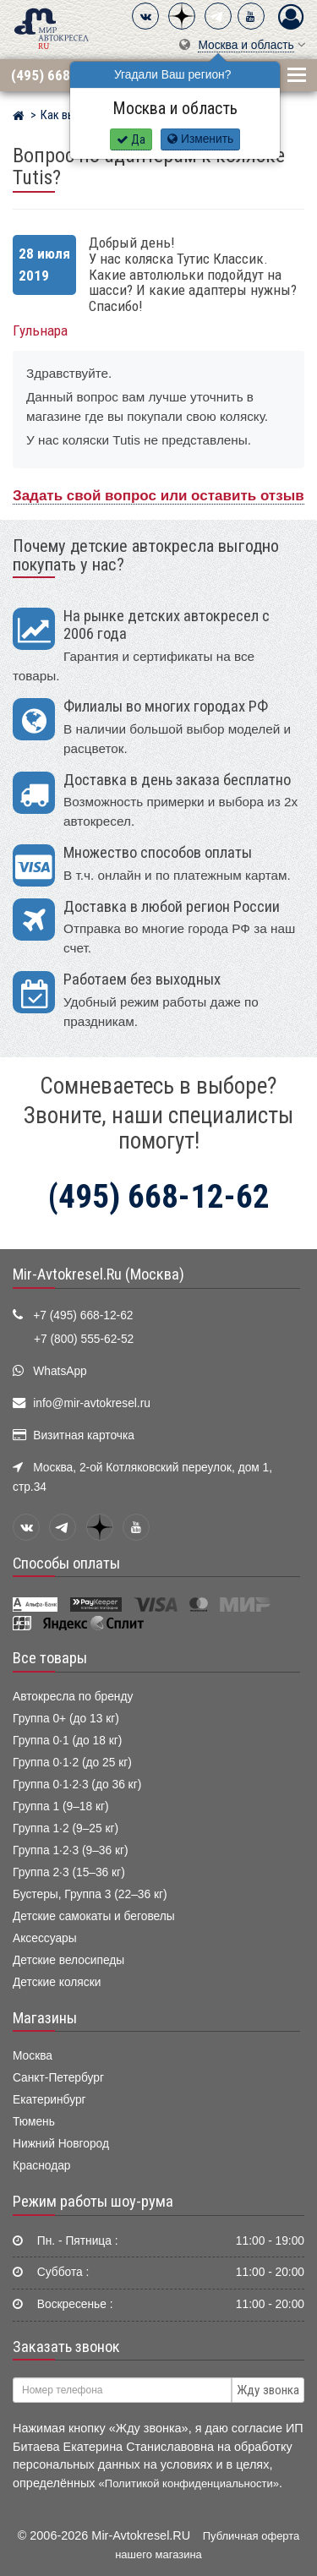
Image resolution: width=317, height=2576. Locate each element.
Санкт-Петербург (58, 2077)
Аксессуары (45, 1938)
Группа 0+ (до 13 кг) (66, 1718)
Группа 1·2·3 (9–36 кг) (70, 1850)
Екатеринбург (49, 2099)
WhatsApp (60, 1371)
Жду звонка (268, 2390)
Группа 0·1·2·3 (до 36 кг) (77, 1784)
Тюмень (34, 2121)
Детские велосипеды (68, 1960)
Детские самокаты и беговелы (94, 1916)
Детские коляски (57, 1982)
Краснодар (42, 2165)
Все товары (50, 1658)
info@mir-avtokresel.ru (91, 1403)
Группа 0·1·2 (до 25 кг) (72, 1762)
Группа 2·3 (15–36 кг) (69, 1872)
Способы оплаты (66, 1563)
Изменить (200, 139)
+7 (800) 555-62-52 (84, 1339)
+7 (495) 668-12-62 (83, 1315)
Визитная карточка (83, 1435)
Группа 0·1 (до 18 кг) (67, 1740)
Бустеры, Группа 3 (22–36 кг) (90, 1894)
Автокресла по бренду (73, 1696)
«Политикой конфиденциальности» (189, 2483)
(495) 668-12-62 (61, 75)
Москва (32, 2055)
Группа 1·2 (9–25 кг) (65, 1828)
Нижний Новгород (61, 2143)
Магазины (45, 2018)
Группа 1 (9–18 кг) (61, 1806)
